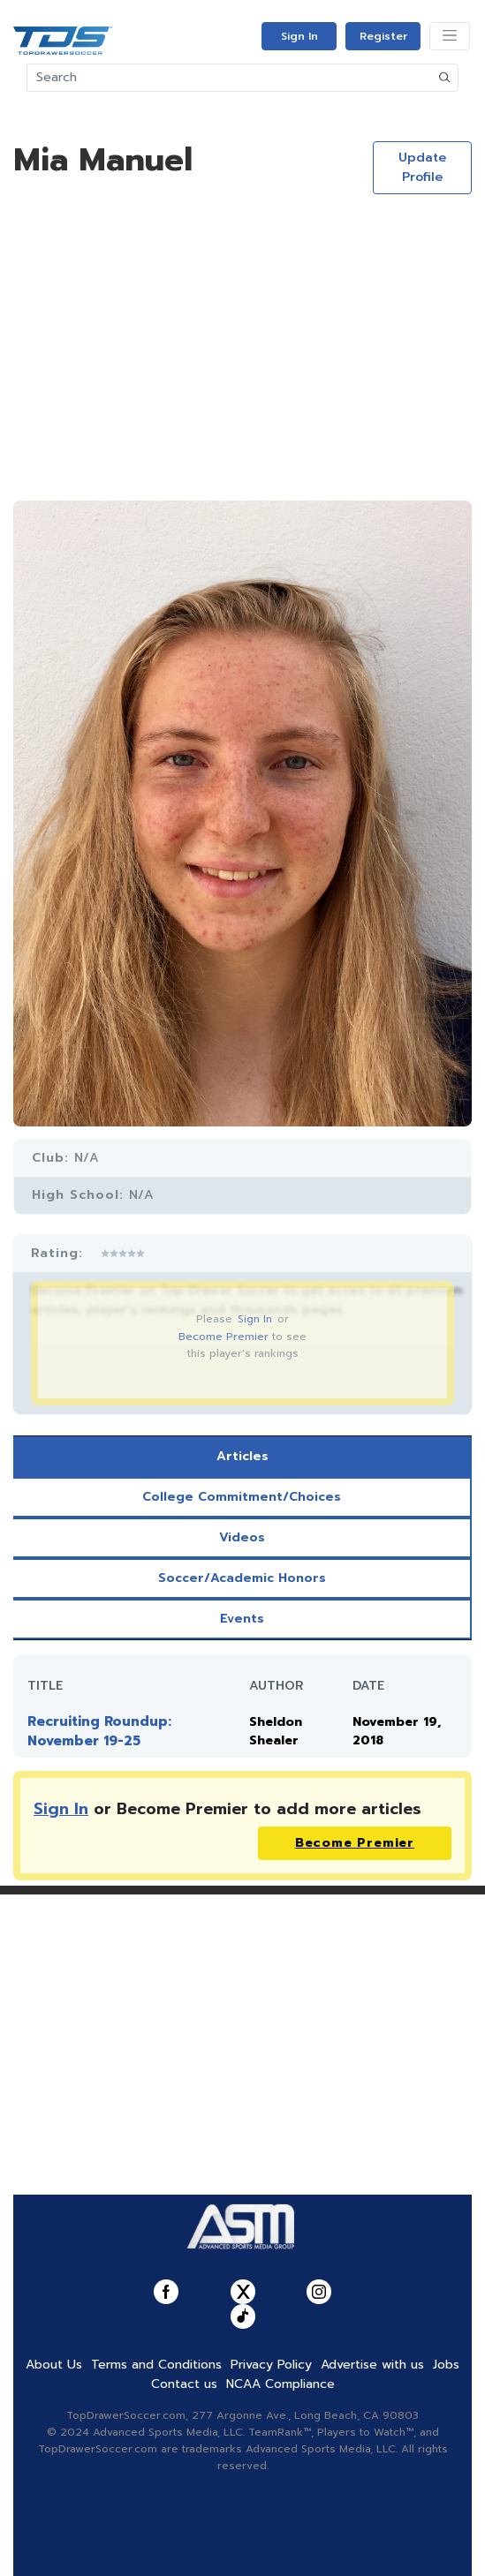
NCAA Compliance (280, 2384)
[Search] (230, 78)
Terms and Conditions (156, 2364)
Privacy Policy (271, 2364)
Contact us (184, 2384)
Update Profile (422, 167)
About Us (54, 2364)
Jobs (446, 2364)
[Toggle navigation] (449, 36)
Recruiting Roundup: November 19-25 (99, 1731)
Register (383, 36)
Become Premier (223, 1336)
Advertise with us (372, 2364)
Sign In (299, 36)
